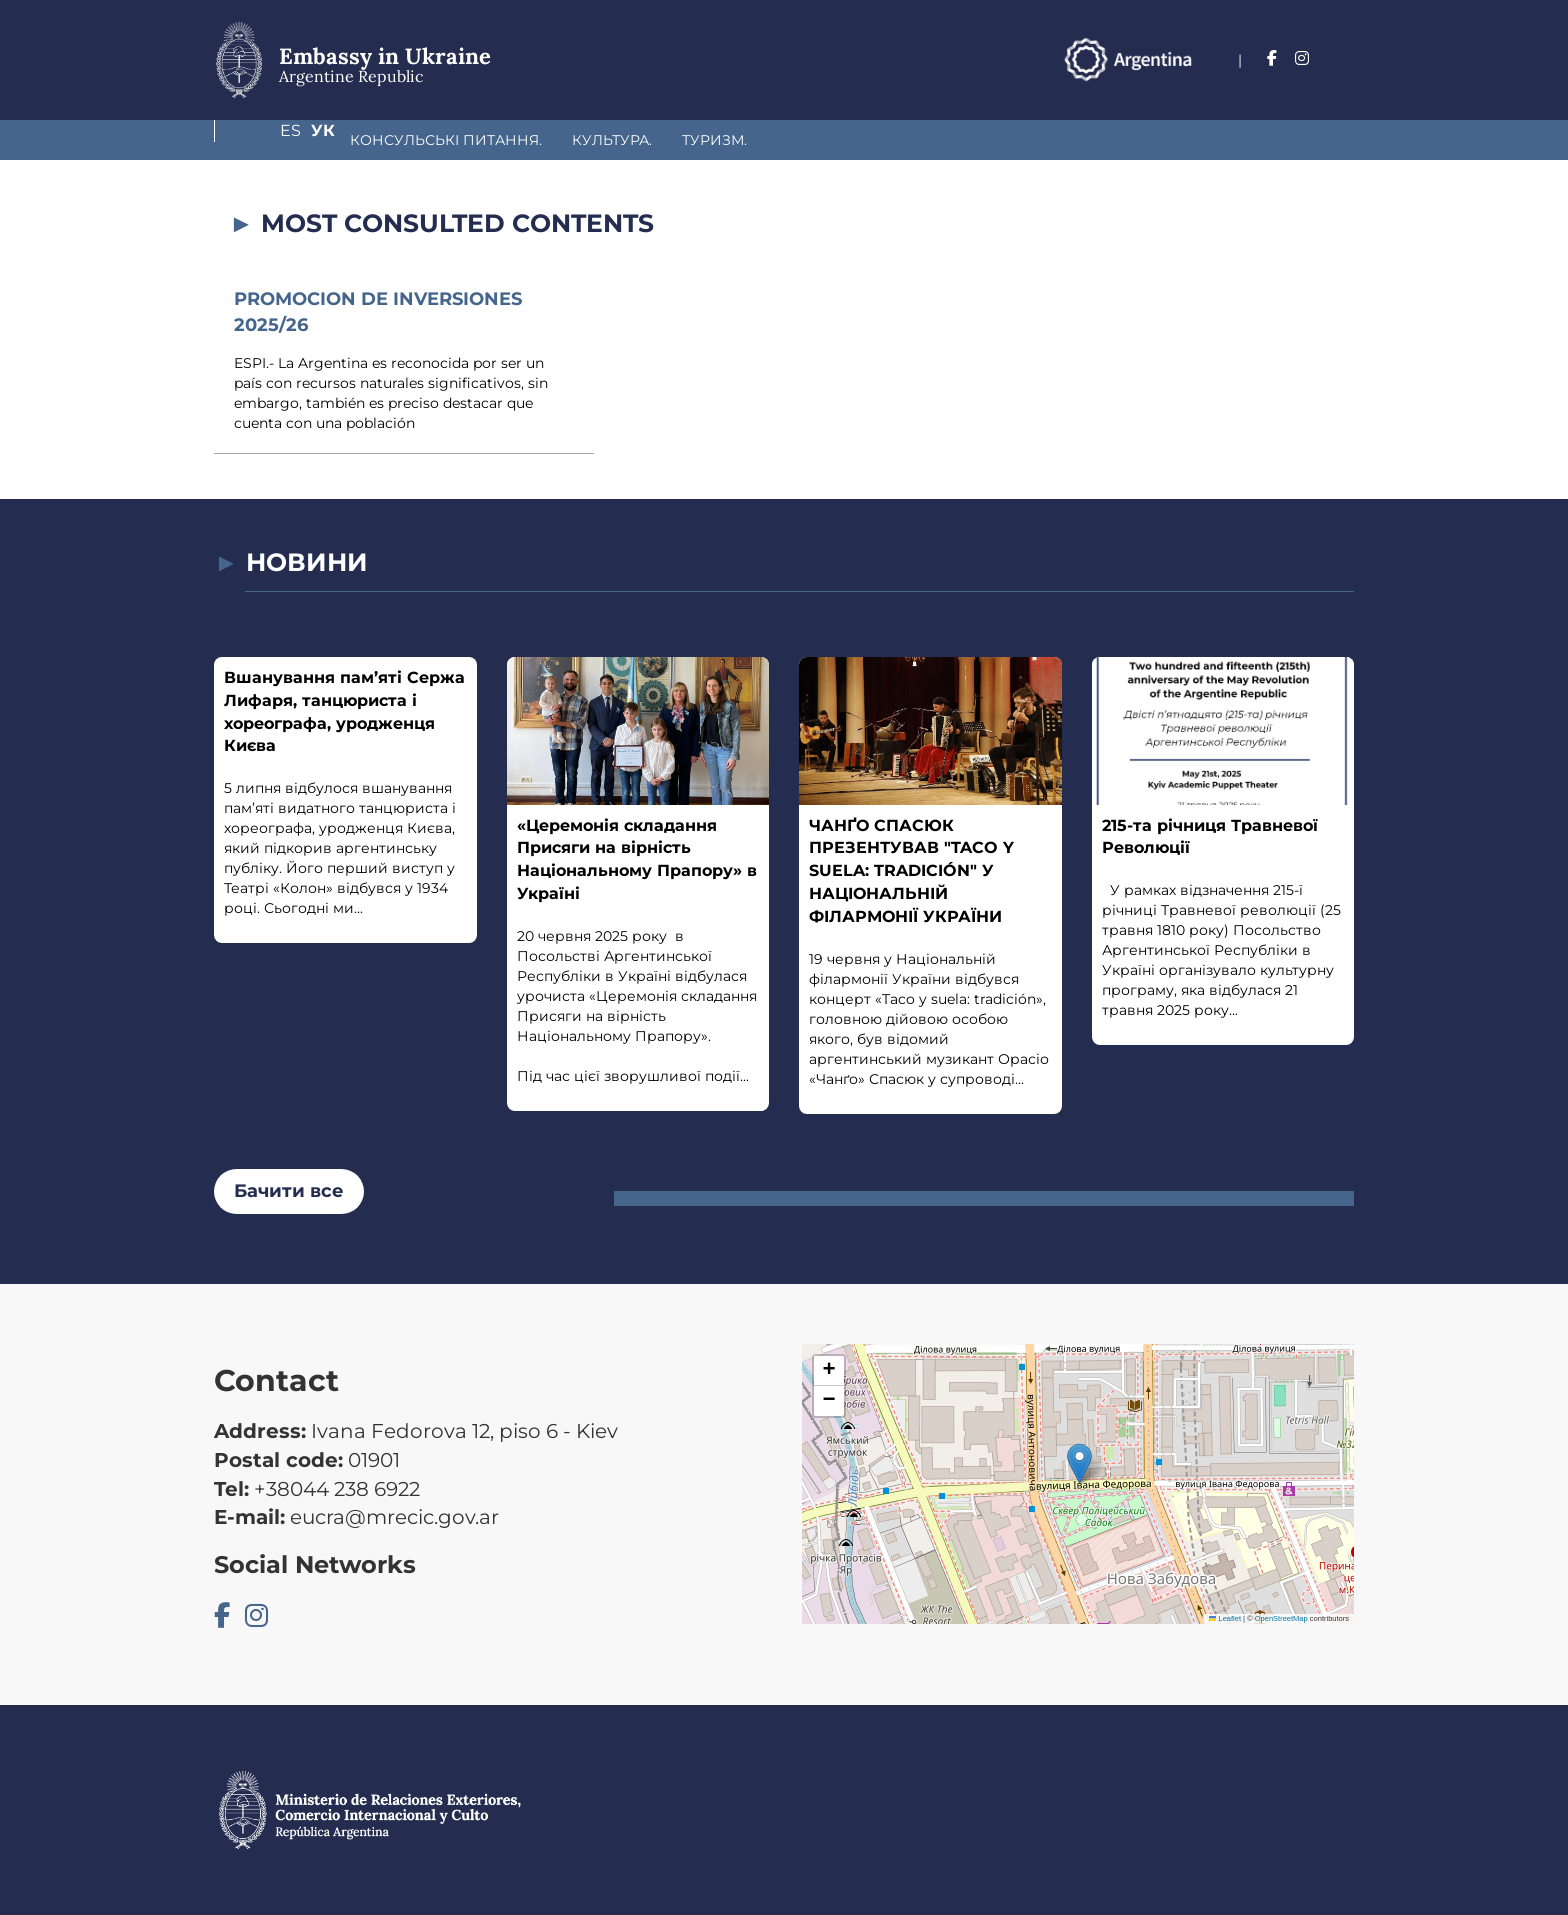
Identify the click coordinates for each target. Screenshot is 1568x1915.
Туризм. (608, 140)
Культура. (506, 140)
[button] (1079, 1463)
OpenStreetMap (1281, 1618)
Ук (1342, 58)
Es (1301, 58)
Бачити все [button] (289, 1191)
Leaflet (1225, 1618)
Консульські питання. (340, 140)
